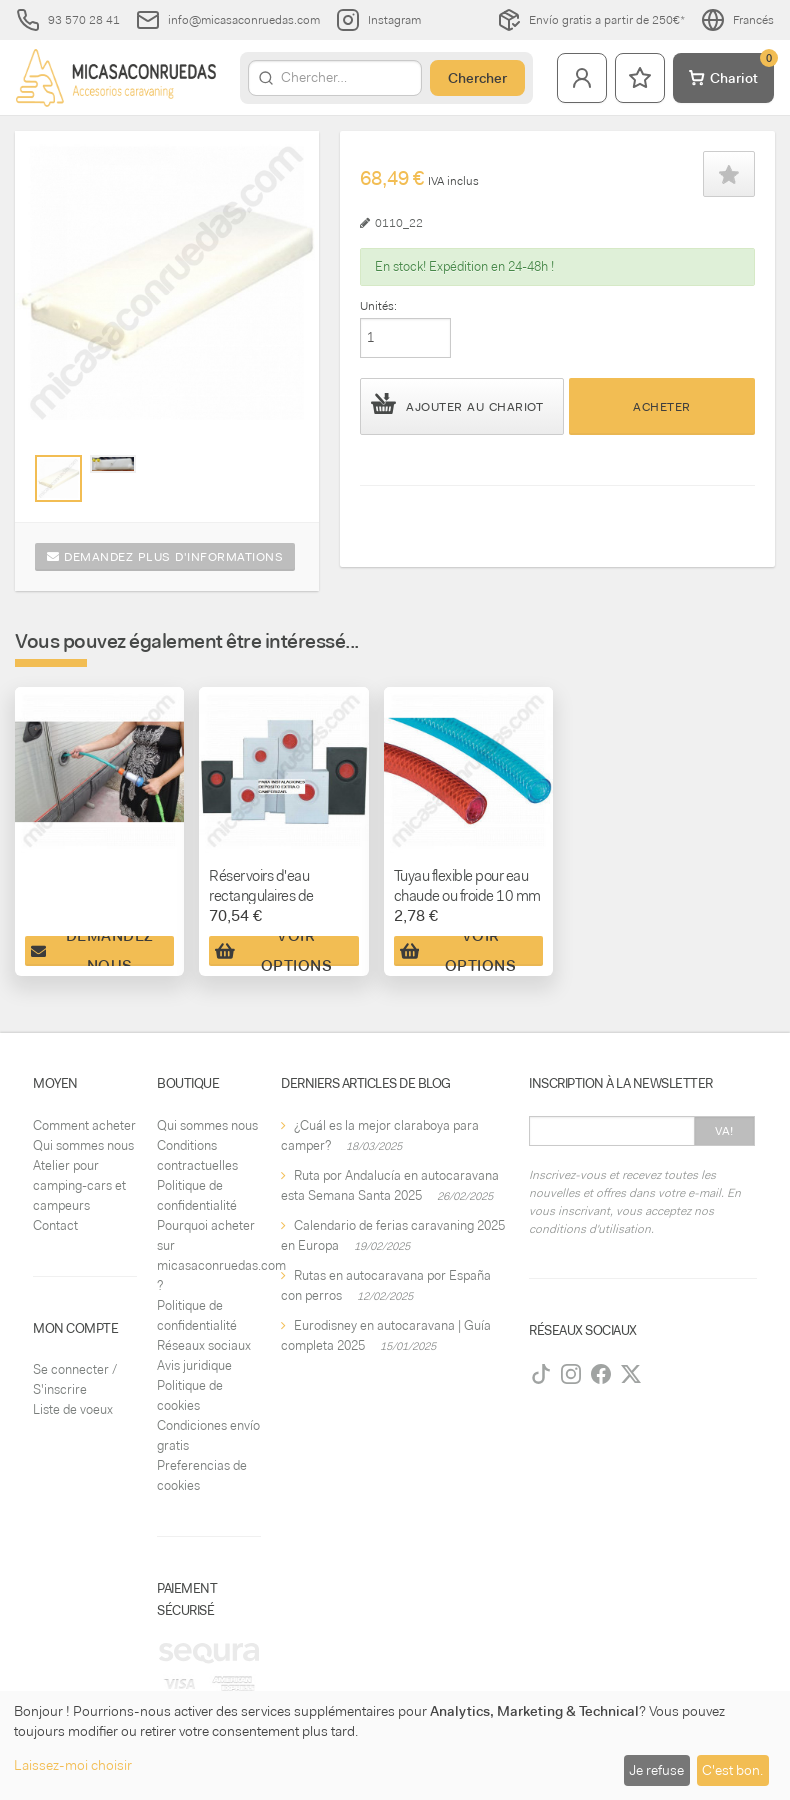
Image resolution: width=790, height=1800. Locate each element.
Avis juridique (194, 1365)
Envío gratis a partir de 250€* (591, 20)
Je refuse (656, 1770)
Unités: (378, 306)
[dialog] (395, 1745)
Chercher (477, 78)
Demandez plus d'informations (165, 557)
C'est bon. (732, 1770)
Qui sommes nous (83, 1145)
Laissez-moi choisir (73, 1765)
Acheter (662, 407)
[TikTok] (541, 1374)
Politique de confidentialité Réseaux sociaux (204, 1325)
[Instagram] (571, 1374)
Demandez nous (92, 951)
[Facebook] (601, 1374)
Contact (55, 1225)
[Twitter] (631, 1374)
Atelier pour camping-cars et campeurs (79, 1185)
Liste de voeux (73, 1409)
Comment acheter (84, 1125)
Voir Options (273, 951)
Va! (724, 1131)
